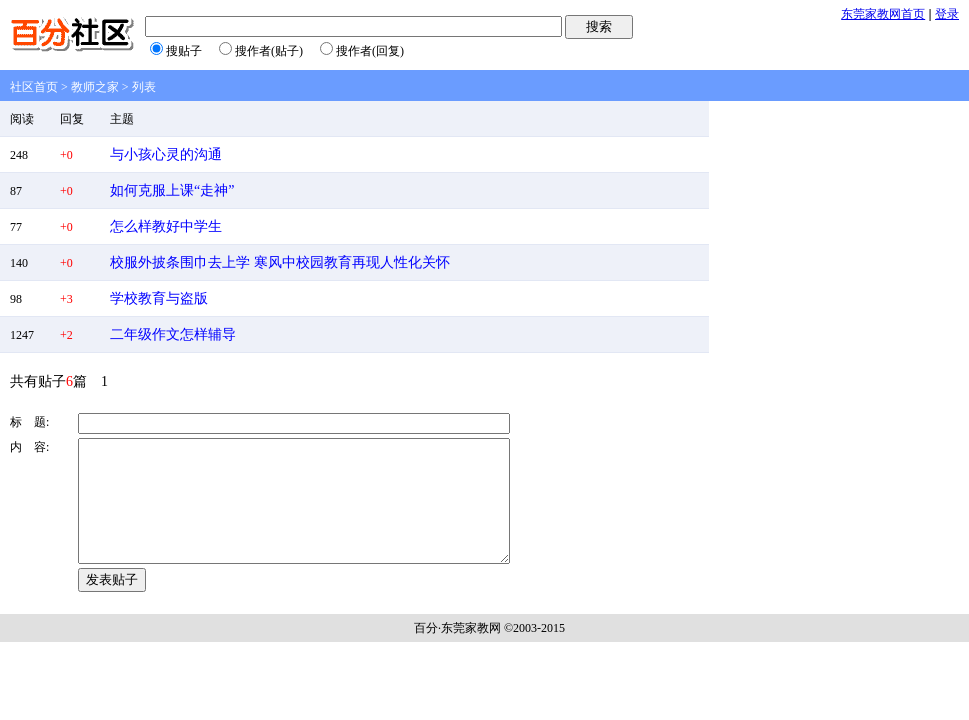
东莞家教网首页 (883, 14)
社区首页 (34, 87)
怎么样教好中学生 (166, 226)
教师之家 (95, 87)
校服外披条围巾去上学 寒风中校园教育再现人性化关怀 (280, 262)
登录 (947, 14)
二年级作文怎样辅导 (173, 334)
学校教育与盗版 (159, 298)
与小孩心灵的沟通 (166, 154)
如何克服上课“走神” (172, 190)
